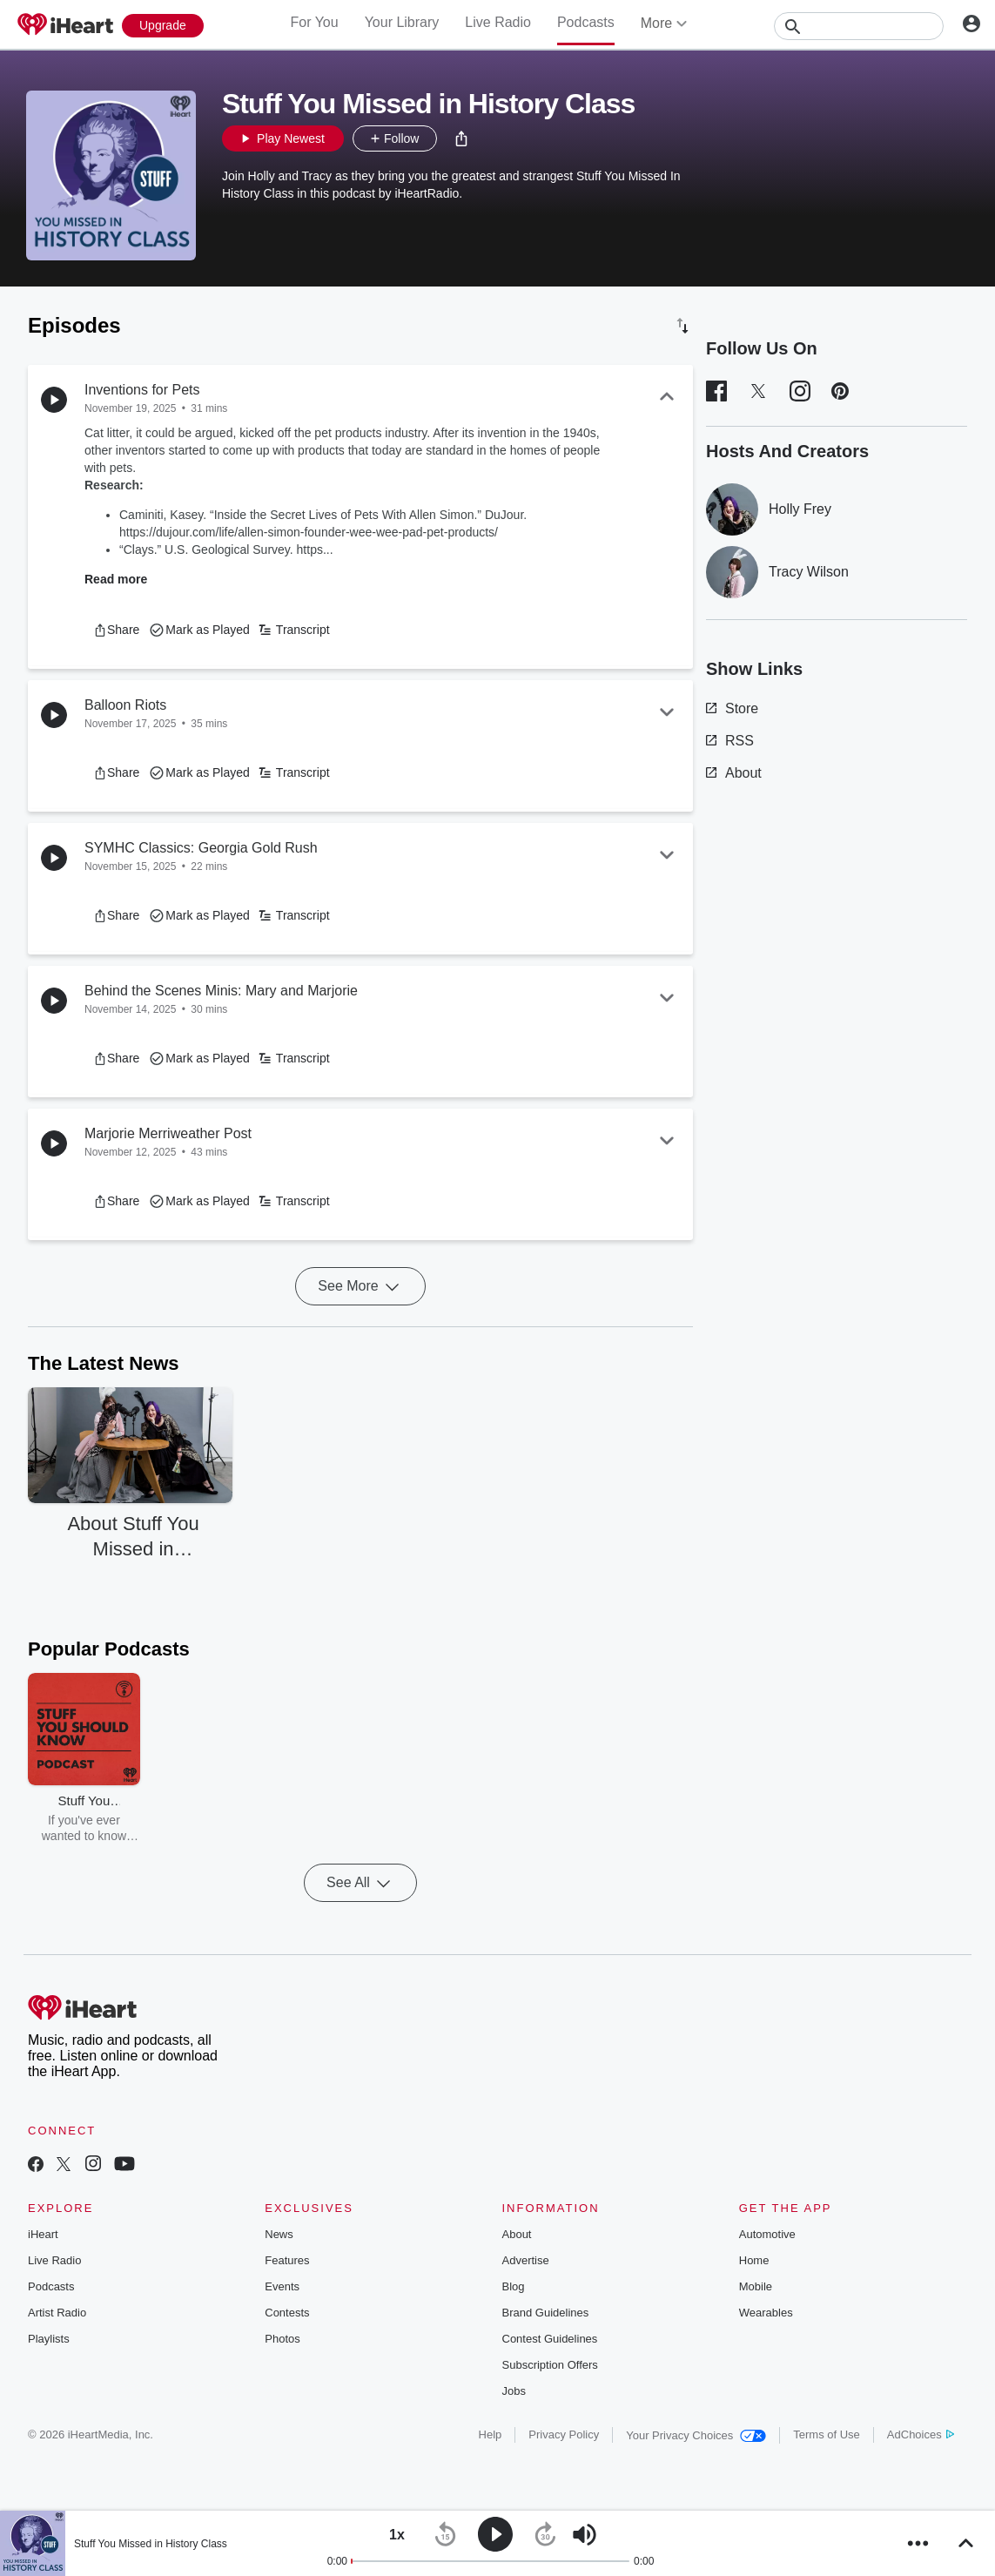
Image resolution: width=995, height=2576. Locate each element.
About (734, 772)
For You (314, 22)
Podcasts (586, 22)
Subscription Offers (550, 2364)
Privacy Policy (563, 2434)
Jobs (514, 2390)
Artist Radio (57, 2312)
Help (490, 2434)
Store (732, 708)
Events (282, 2286)
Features (287, 2260)
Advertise (525, 2260)
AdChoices (920, 2434)
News (279, 2234)
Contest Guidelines (550, 2338)
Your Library (402, 22)
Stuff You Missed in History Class (150, 2544)
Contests (287, 2312)
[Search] (859, 26)
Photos (282, 2338)
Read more (115, 579)
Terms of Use (826, 2434)
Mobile (755, 2286)
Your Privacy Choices (696, 2435)
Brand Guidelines (545, 2312)
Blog (513, 2286)
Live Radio (498, 22)
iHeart (43, 2234)
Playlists (49, 2338)
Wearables (766, 2312)
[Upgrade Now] (163, 25)
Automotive (767, 2234)
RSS (730, 740)
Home (754, 2260)
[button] (461, 138)
